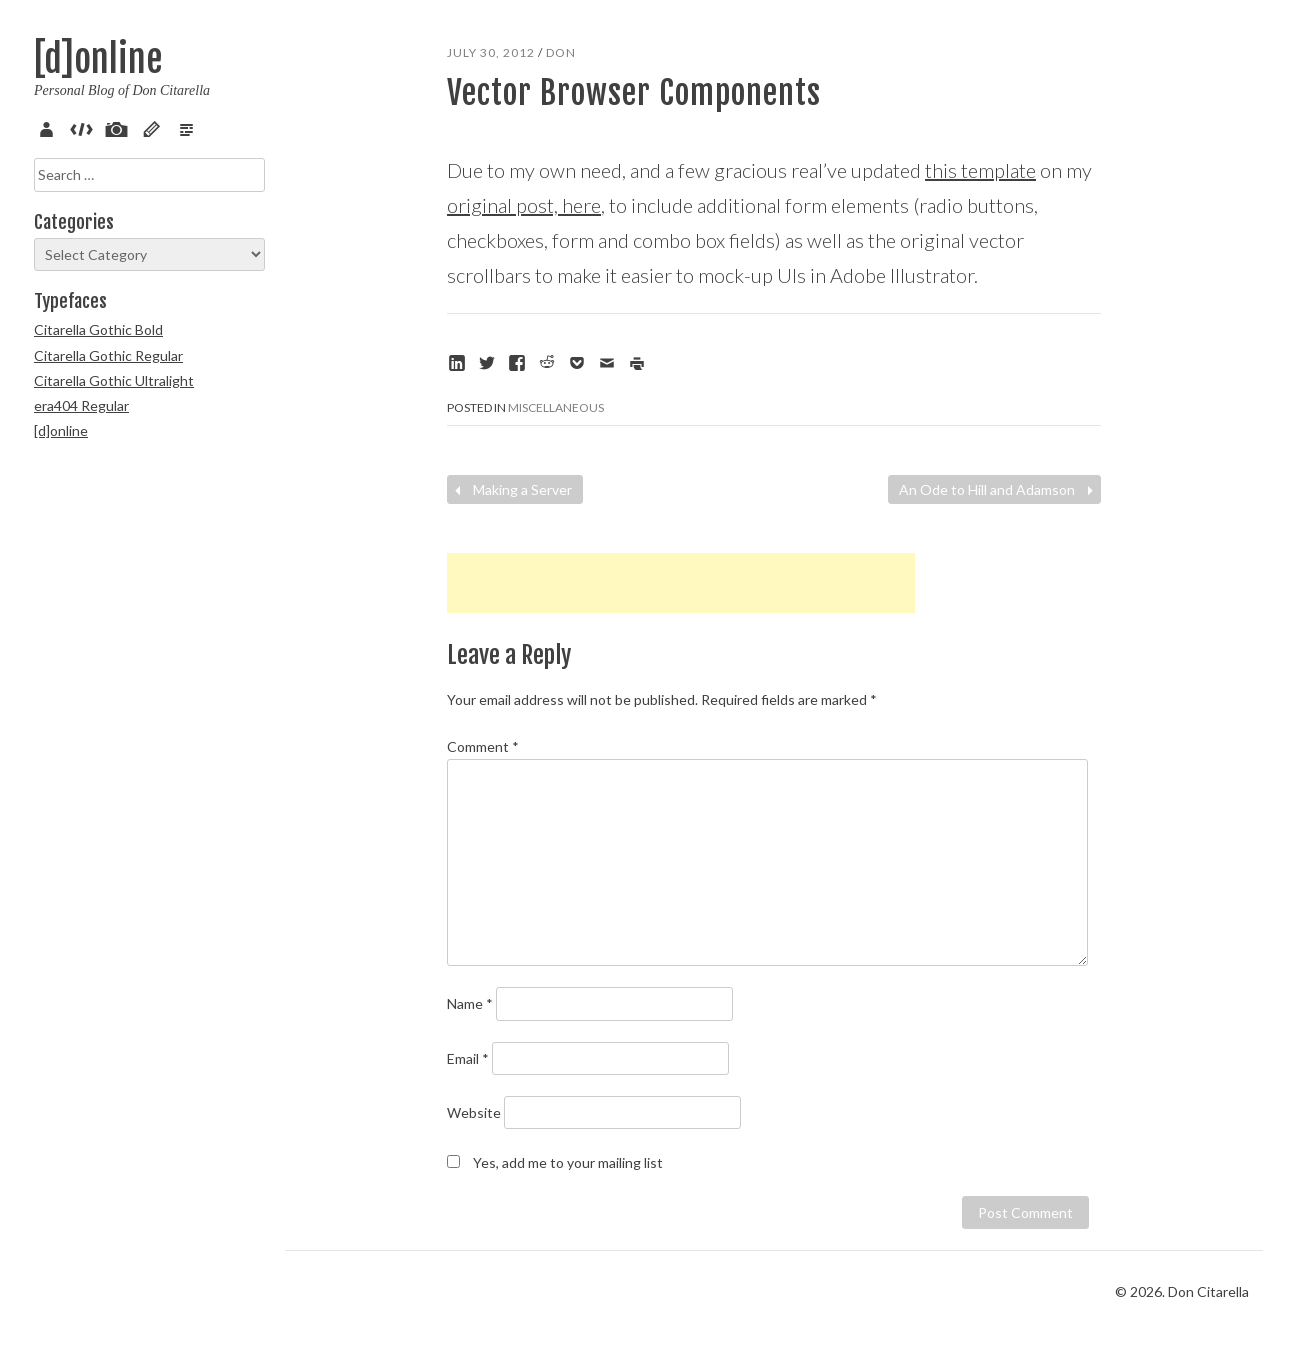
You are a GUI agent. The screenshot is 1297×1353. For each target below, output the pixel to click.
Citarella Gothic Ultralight (114, 380)
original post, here (524, 205)
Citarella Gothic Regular (108, 355)
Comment (483, 746)
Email (468, 1058)
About (50, 127)
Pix (120, 127)
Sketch (155, 127)
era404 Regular (81, 405)
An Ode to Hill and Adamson (998, 489)
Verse (190, 127)
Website (474, 1112)
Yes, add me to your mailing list (555, 1162)
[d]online (98, 59)
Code (85, 127)
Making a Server (511, 489)
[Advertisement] (681, 583)
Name (470, 1003)
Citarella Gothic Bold (98, 329)
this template (980, 170)
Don (561, 52)
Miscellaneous (556, 407)
